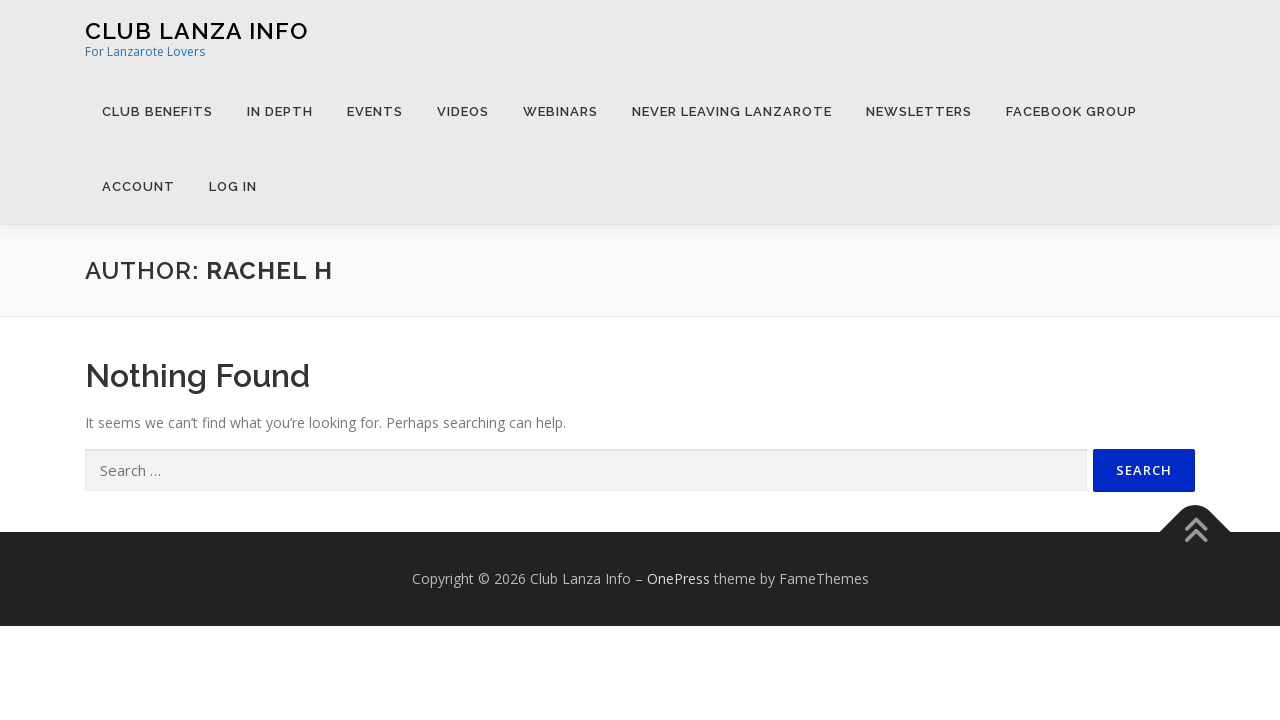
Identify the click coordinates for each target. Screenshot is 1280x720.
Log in (233, 186)
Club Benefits (157, 111)
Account (138, 186)
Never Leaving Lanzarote (732, 111)
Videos (463, 111)
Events (375, 111)
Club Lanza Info (196, 30)
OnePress (678, 578)
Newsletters (919, 111)
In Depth (280, 111)
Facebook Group (1071, 111)
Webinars (560, 111)
